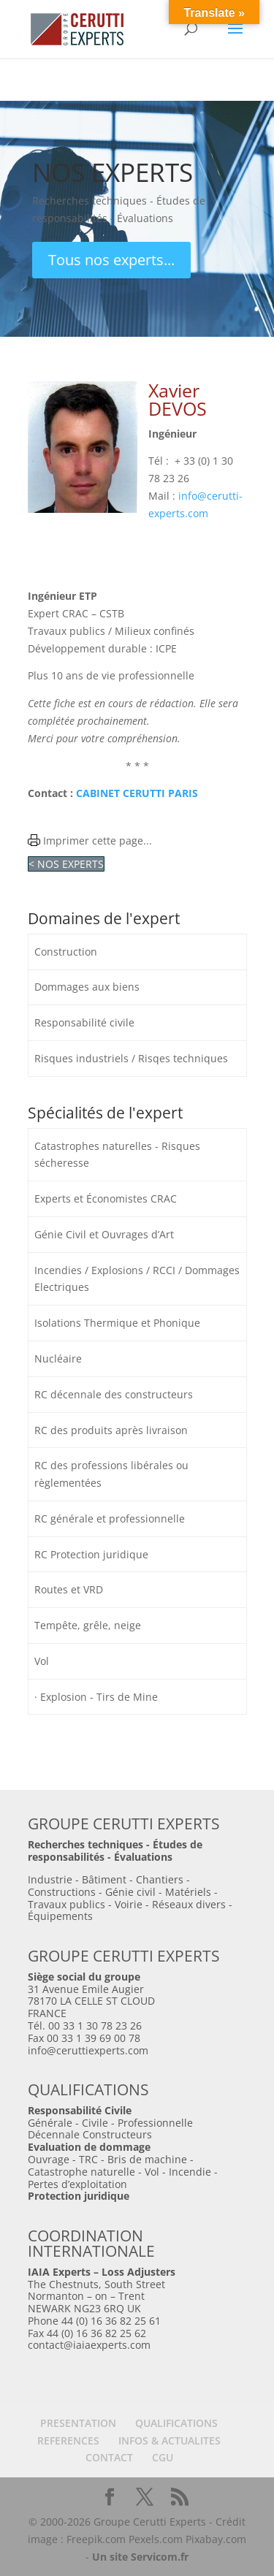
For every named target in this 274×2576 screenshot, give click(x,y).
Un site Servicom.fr (140, 2557)
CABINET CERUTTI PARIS (137, 793)
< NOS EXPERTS (66, 864)
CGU (162, 2457)
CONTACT (109, 2457)
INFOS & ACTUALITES (169, 2440)
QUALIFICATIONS (176, 2423)
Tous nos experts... (111, 260)
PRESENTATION (78, 2423)
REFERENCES (68, 2440)
